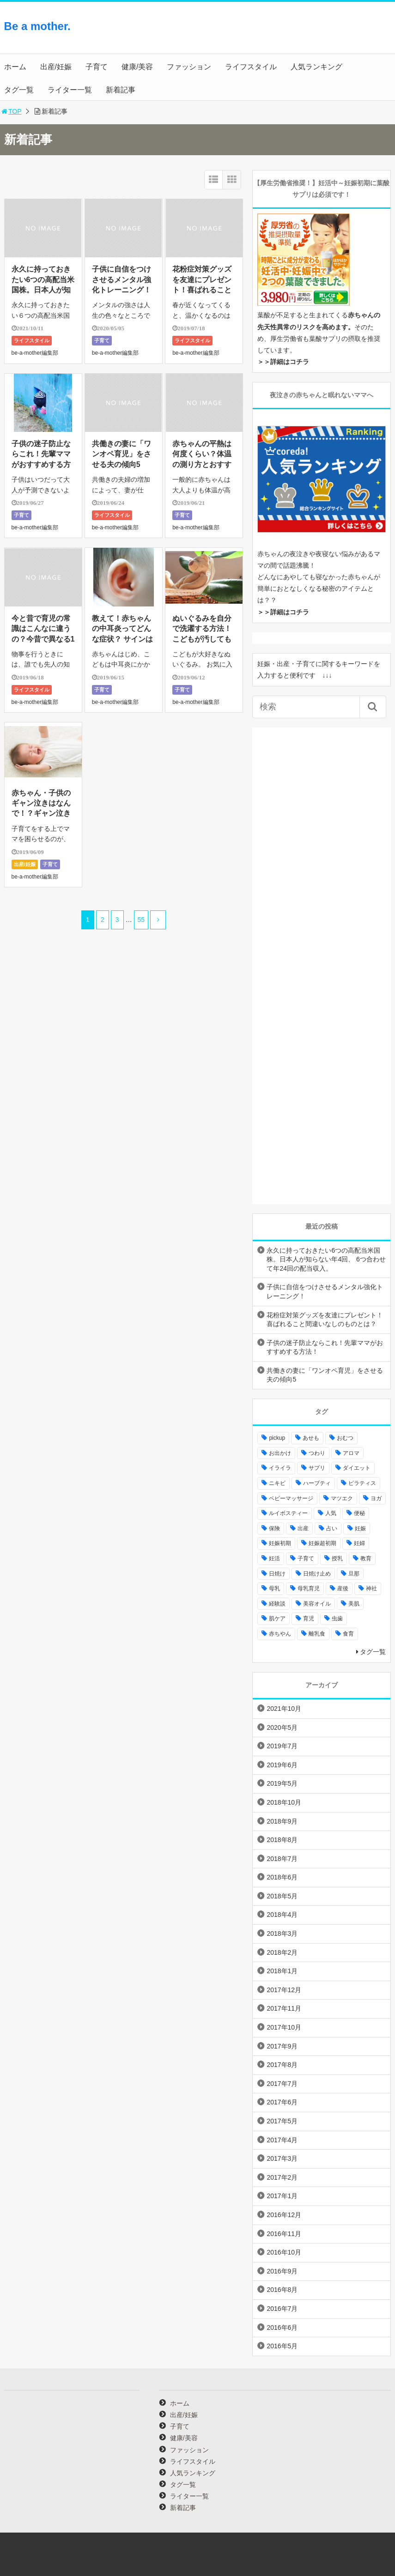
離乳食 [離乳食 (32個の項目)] (317, 1633)
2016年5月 (282, 2346)
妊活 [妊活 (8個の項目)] (274, 1558)
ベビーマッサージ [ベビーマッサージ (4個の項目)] (291, 1498)
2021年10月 (284, 1708)
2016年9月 (282, 2271)
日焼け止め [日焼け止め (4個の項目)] (317, 1573)
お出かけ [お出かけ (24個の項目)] (280, 1453)
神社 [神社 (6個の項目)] (371, 1588)
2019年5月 (282, 1783)
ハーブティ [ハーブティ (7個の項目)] (317, 1483)
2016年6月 (282, 2327)
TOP (11, 111)
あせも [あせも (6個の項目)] (311, 1438)
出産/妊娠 (56, 67)
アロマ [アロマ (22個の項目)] (351, 1453)
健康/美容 (137, 67)
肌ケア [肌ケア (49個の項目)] (277, 1618)
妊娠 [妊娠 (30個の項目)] (360, 1528)
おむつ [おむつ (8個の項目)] (345, 1438)
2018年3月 (282, 1933)
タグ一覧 (19, 90)
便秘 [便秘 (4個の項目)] (359, 1513)
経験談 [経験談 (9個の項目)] (277, 1603)
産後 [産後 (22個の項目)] (342, 1588)
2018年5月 (282, 1896)
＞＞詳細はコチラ (283, 361)
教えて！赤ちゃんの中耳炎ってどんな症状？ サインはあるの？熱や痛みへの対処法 (122, 639)
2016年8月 (282, 2289)
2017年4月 (282, 2140)
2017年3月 (282, 2158)
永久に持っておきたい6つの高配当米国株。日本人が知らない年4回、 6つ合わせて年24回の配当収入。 (326, 1259)
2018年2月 (282, 1952)
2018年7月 (282, 1858)
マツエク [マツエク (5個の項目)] (342, 1498)
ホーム (15, 67)
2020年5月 (282, 1727)
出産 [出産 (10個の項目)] (303, 1528)
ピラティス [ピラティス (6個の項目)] (362, 1483)
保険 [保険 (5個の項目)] (274, 1528)
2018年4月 (282, 1914)
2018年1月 (282, 1971)
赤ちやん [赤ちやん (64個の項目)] (280, 1633)
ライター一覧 (70, 90)
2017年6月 (282, 2102)
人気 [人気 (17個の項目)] (330, 1513)
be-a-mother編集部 (35, 353)
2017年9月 (282, 2046)
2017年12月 (284, 1990)
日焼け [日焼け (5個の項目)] (277, 1573)
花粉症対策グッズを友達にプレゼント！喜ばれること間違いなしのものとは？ (201, 290)
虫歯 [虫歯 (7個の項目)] (337, 1618)
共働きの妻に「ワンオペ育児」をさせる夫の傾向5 (121, 454)
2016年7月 (282, 2308)
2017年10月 (284, 2027)
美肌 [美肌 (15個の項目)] (353, 1603)
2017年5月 (282, 2121)
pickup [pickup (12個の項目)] (277, 1438)
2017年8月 (282, 2064)
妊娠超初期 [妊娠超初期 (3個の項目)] (322, 1543)
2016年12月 (284, 2214)
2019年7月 (282, 1746)
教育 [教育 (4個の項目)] (365, 1558)
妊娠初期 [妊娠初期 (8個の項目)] (280, 1543)
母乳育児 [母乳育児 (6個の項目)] (309, 1588)
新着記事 (120, 90)
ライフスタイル (251, 67)
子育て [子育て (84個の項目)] (306, 1558)
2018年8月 (282, 1839)
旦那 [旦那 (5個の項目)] (353, 1573)
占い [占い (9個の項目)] (331, 1528)
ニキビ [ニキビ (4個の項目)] (277, 1483)
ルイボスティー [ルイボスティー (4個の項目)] (288, 1513)
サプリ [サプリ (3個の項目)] (317, 1468)
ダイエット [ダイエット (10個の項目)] (357, 1468)
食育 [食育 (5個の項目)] (348, 1633)
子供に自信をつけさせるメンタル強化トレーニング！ (121, 279)
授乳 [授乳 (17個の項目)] (337, 1558)
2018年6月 (282, 1877)
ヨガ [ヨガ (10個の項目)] (376, 1498)
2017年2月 (282, 2177)
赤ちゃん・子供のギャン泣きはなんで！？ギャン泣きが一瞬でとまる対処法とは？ (41, 813)
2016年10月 (284, 2252)
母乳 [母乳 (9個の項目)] (274, 1588)
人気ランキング (316, 67)
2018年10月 (284, 1802)
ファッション (189, 67)
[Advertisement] (317, 35)
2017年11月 (284, 2008)
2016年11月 (284, 2233)
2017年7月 (282, 2083)
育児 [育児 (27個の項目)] (308, 1618)
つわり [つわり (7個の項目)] (317, 1453)
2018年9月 (282, 1821)
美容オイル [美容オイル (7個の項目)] (317, 1603)
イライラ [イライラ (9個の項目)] (280, 1468)
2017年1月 (282, 2196)
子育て (96, 67)
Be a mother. (37, 26)
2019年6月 (282, 1765)
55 (141, 919)
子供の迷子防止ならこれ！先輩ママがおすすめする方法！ (325, 1347)
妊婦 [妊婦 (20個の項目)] (359, 1543)
